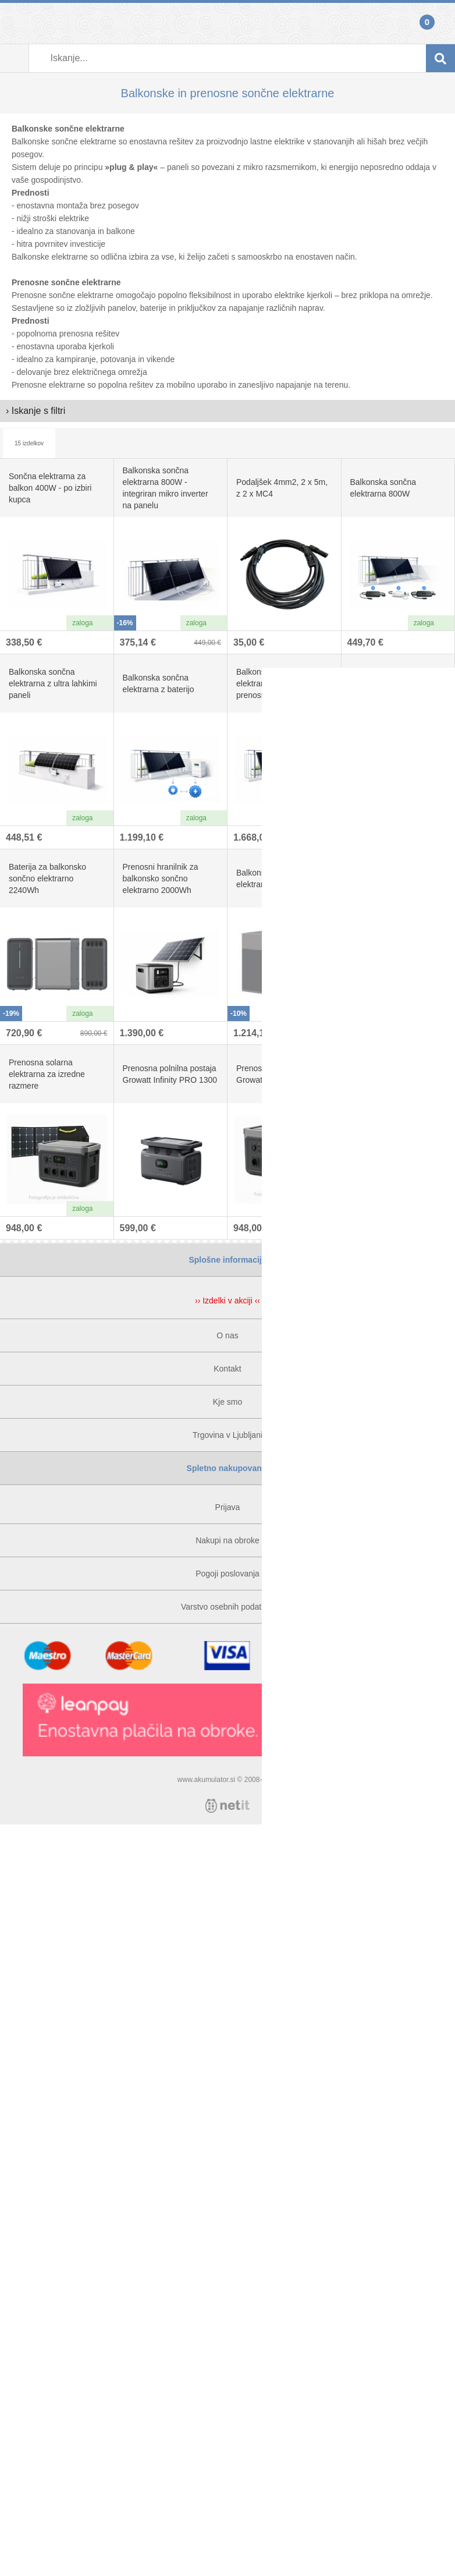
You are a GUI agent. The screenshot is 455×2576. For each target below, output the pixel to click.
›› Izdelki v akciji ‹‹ (227, 1300)
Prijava (14, 23)
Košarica (440, 23)
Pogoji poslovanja (227, 1573)
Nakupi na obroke (227, 1540)
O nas (227, 1335)
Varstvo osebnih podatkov (227, 1606)
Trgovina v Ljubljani (227, 1435)
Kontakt (227, 1368)
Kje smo (228, 1401)
